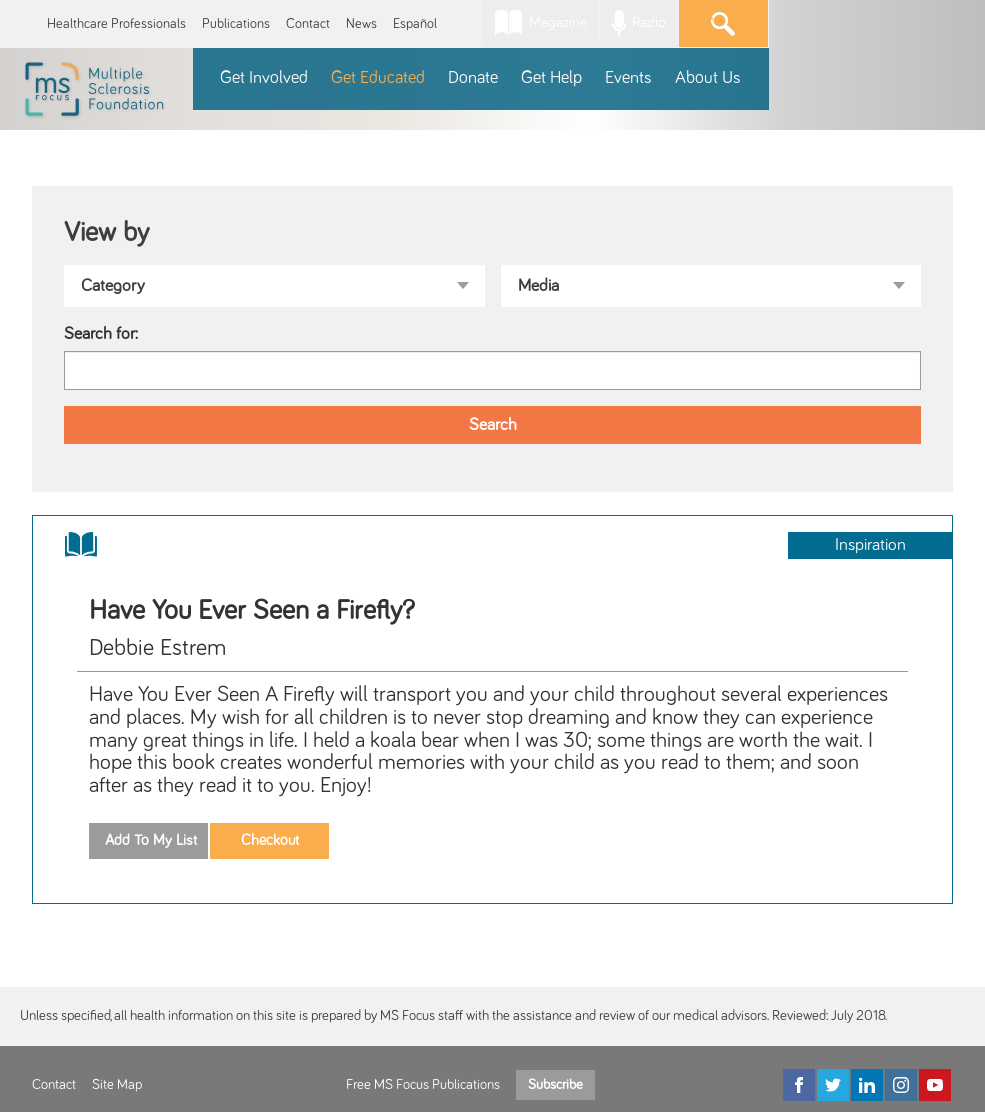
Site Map (117, 1085)
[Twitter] (833, 1085)
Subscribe (555, 1085)
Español (415, 24)
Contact (308, 24)
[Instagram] (901, 1085)
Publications (236, 24)
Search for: (101, 334)
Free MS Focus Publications (423, 1085)
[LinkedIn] (867, 1085)
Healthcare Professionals (116, 24)
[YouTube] (935, 1085)
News (361, 24)
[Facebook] (799, 1085)
